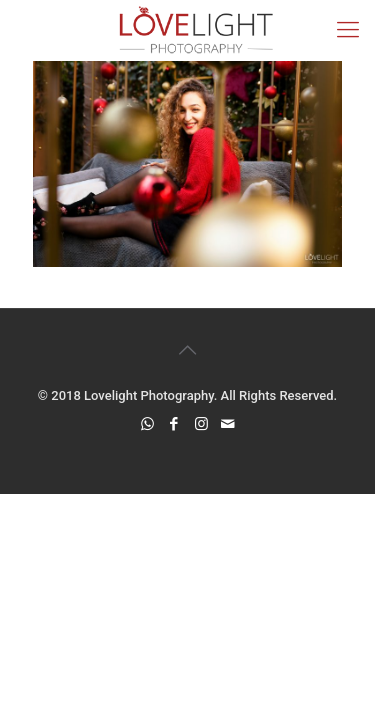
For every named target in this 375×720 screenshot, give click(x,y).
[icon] (228, 424)
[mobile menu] (348, 30)
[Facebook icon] (174, 424)
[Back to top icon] (188, 350)
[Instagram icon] (201, 424)
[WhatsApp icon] (147, 424)
